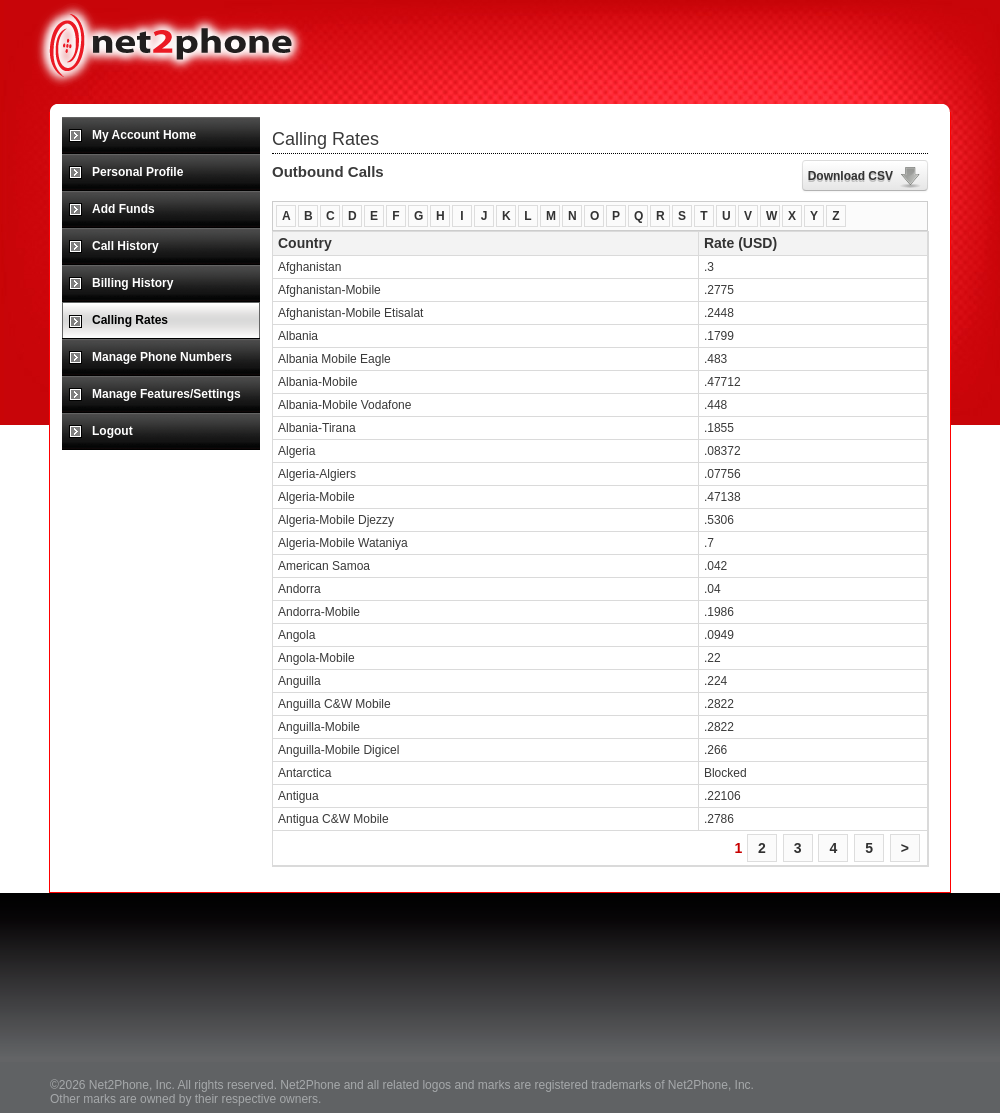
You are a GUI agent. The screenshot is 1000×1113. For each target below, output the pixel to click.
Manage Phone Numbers (162, 357)
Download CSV (850, 176)
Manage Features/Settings (166, 394)
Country (305, 243)
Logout (112, 431)
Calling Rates (130, 320)
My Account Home (144, 135)
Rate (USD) (740, 243)
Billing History (132, 283)
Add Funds (123, 209)
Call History (125, 246)
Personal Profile (137, 172)
